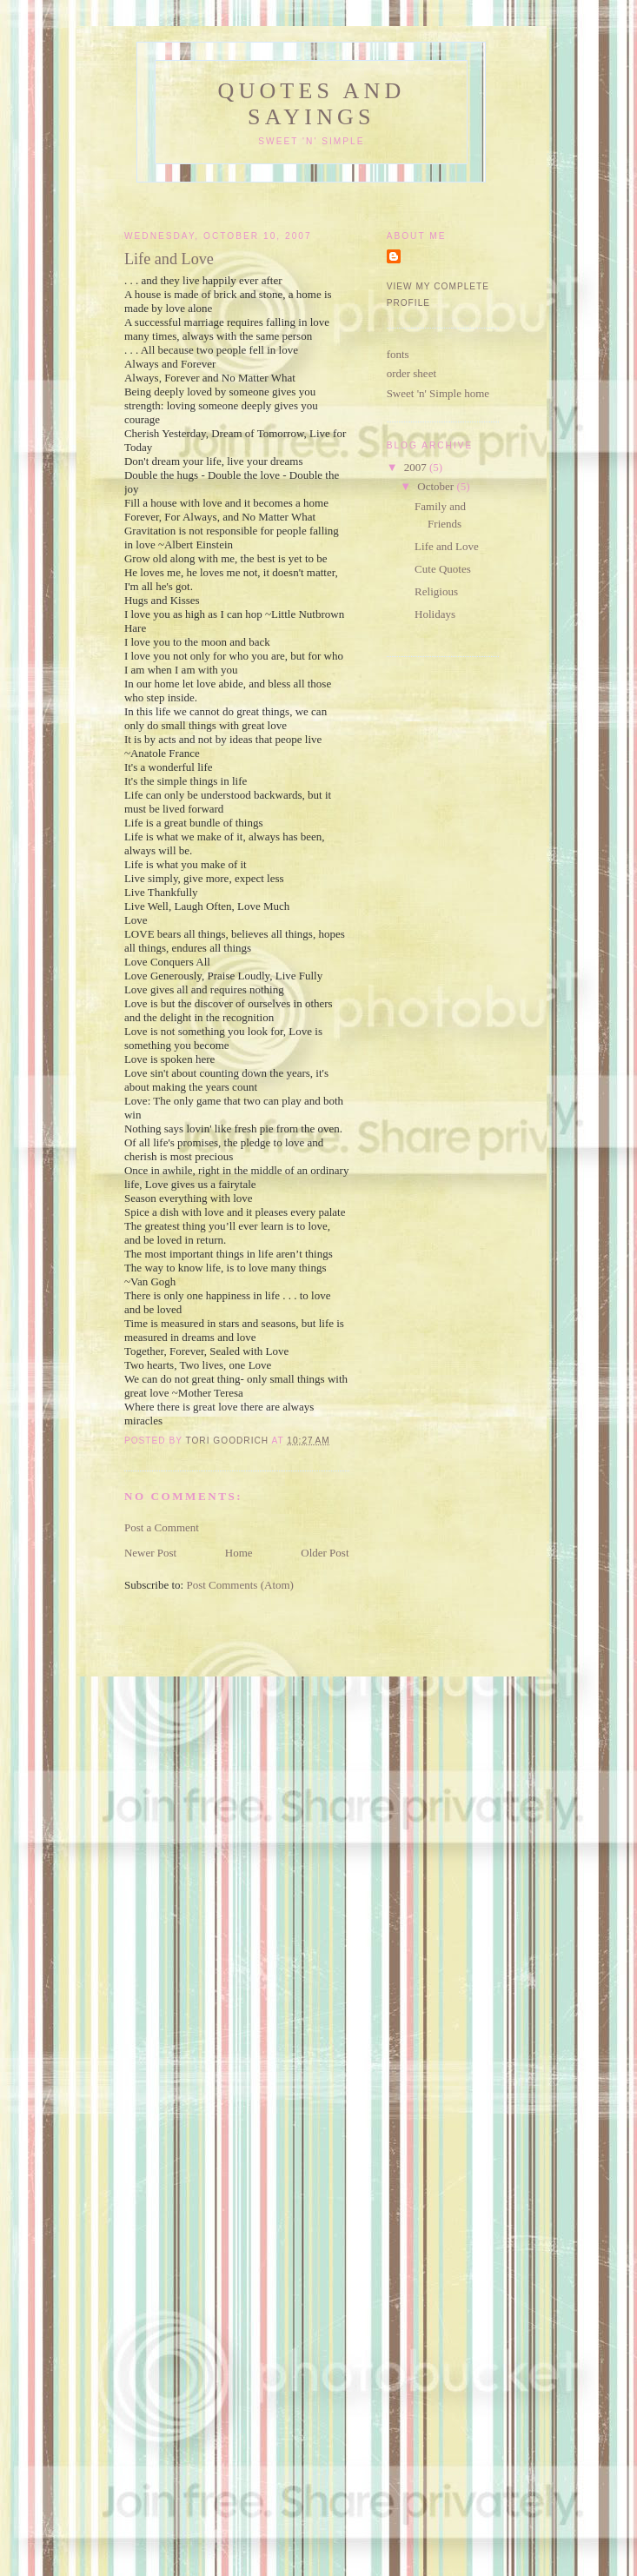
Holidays (435, 614)
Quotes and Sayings (311, 103)
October (436, 486)
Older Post (324, 1552)
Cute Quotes (443, 568)
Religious (436, 591)
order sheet (411, 373)
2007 (416, 467)
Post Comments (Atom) (240, 1584)
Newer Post (150, 1552)
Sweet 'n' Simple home (438, 393)
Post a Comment (161, 1527)
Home (239, 1552)
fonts (398, 354)
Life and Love (447, 546)
